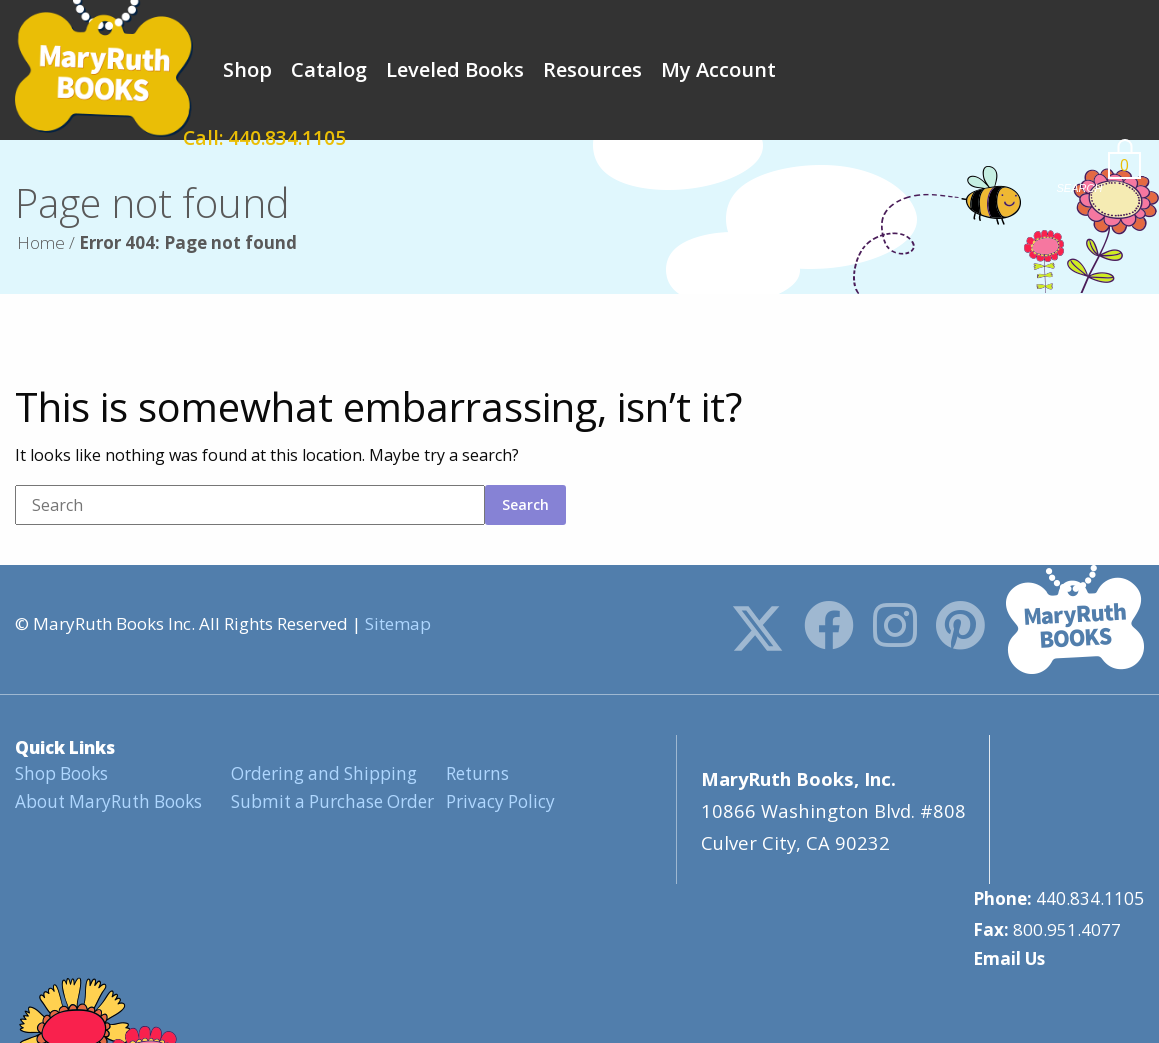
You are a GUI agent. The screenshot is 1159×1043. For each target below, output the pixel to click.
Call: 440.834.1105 (927, 69)
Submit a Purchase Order (331, 800)
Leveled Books (455, 69)
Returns (476, 773)
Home (41, 242)
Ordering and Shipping (322, 773)
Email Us (1009, 808)
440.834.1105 (1090, 749)
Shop (247, 69)
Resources (592, 69)
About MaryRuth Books (107, 800)
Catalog (329, 69)
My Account (718, 69)
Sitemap (398, 623)
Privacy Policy (500, 800)
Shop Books (61, 773)
